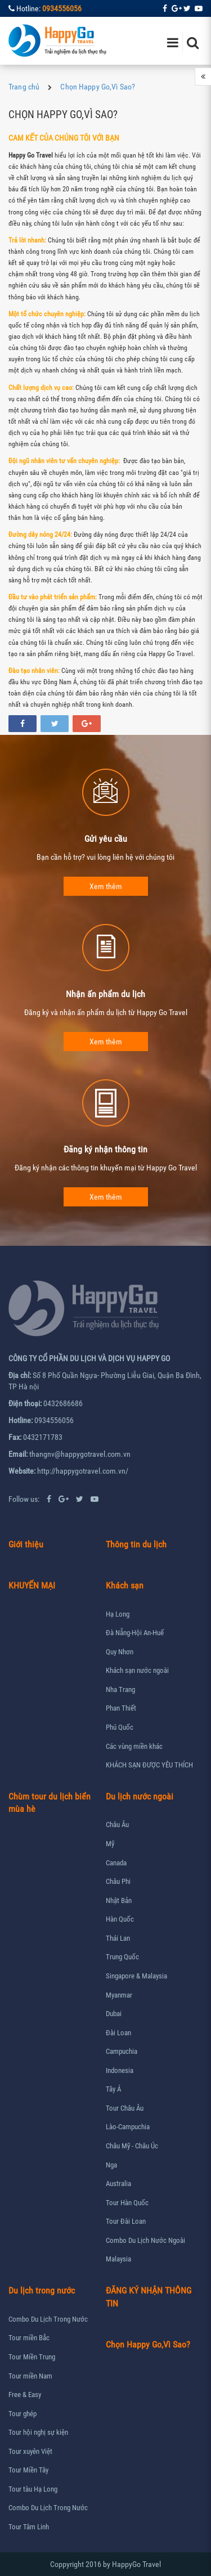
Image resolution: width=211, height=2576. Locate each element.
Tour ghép (22, 2413)
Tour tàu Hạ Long (32, 2489)
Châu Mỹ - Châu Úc (132, 2146)
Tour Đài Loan (126, 2221)
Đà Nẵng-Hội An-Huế (135, 1632)
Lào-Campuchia (128, 2126)
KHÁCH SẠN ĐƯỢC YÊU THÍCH (149, 1765)
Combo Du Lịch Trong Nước (48, 2319)
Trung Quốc (122, 1957)
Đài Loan (118, 2033)
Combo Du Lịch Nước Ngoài (145, 2240)
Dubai (114, 2013)
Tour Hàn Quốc (127, 2202)
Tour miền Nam (30, 2376)
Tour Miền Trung (31, 2357)
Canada (116, 1863)
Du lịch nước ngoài (139, 1796)
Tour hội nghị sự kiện (38, 2432)
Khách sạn (124, 1585)
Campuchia (121, 2051)
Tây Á (113, 2089)
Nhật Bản (119, 1900)
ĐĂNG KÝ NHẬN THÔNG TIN (148, 2297)
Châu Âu (117, 1824)
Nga (111, 2165)
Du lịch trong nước (41, 2290)
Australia (118, 2183)
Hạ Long (117, 1614)
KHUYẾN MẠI (31, 1585)
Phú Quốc (119, 1727)
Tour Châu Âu (124, 2108)
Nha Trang (120, 1689)
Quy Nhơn (119, 1652)
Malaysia (118, 2259)
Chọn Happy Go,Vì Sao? (97, 86)
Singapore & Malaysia (136, 1976)
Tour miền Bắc (29, 2337)
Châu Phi (118, 1881)
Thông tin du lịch (136, 1544)
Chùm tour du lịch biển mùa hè (49, 1803)
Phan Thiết (121, 1708)
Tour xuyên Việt (30, 2451)
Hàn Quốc (120, 1919)
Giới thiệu (25, 1544)
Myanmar (119, 1995)
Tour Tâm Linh (28, 2527)
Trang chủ (23, 86)
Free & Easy (24, 2394)
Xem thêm (105, 886)
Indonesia (119, 2070)
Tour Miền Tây (28, 2470)
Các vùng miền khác (134, 1746)
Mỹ (110, 1843)
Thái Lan (118, 1938)
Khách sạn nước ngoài (137, 1670)
